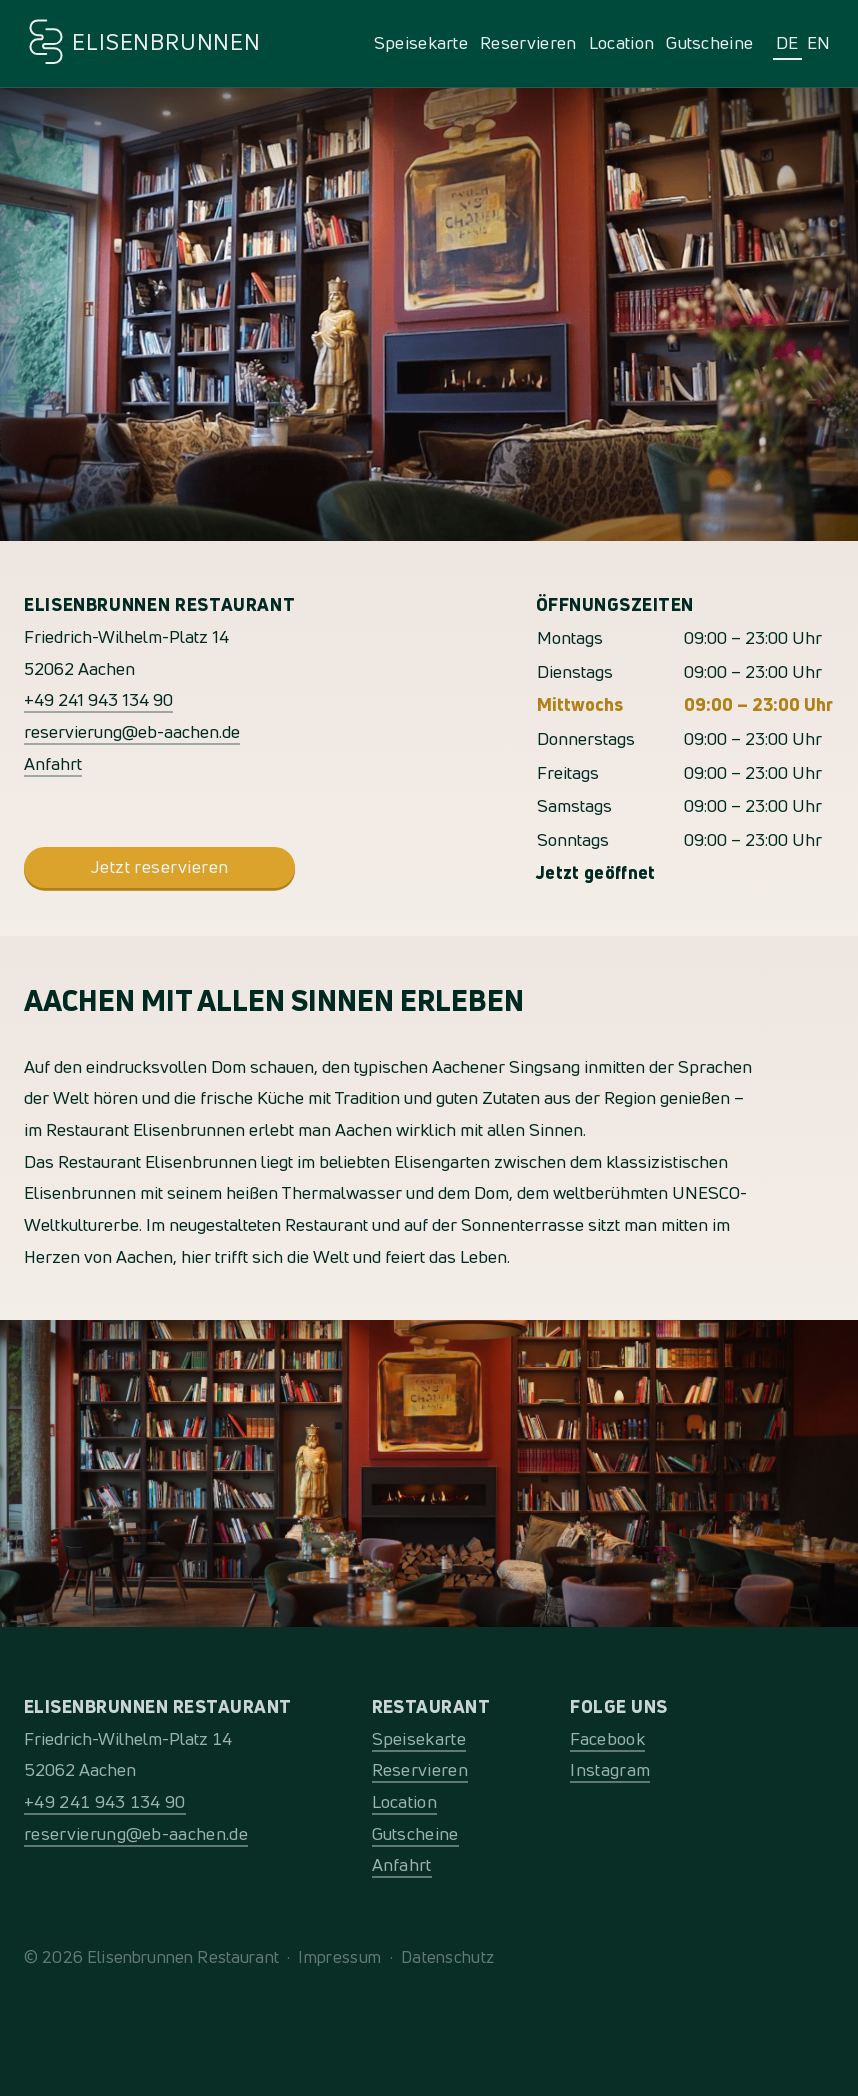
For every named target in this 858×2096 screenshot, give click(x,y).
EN (819, 42)
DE (787, 42)
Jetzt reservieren (160, 866)
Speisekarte (421, 42)
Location (622, 42)
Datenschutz (448, 1956)
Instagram (610, 1769)
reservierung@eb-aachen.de (132, 731)
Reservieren (528, 42)
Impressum (339, 1956)
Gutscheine (709, 42)
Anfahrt (53, 763)
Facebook (607, 1738)
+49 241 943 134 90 (98, 699)
